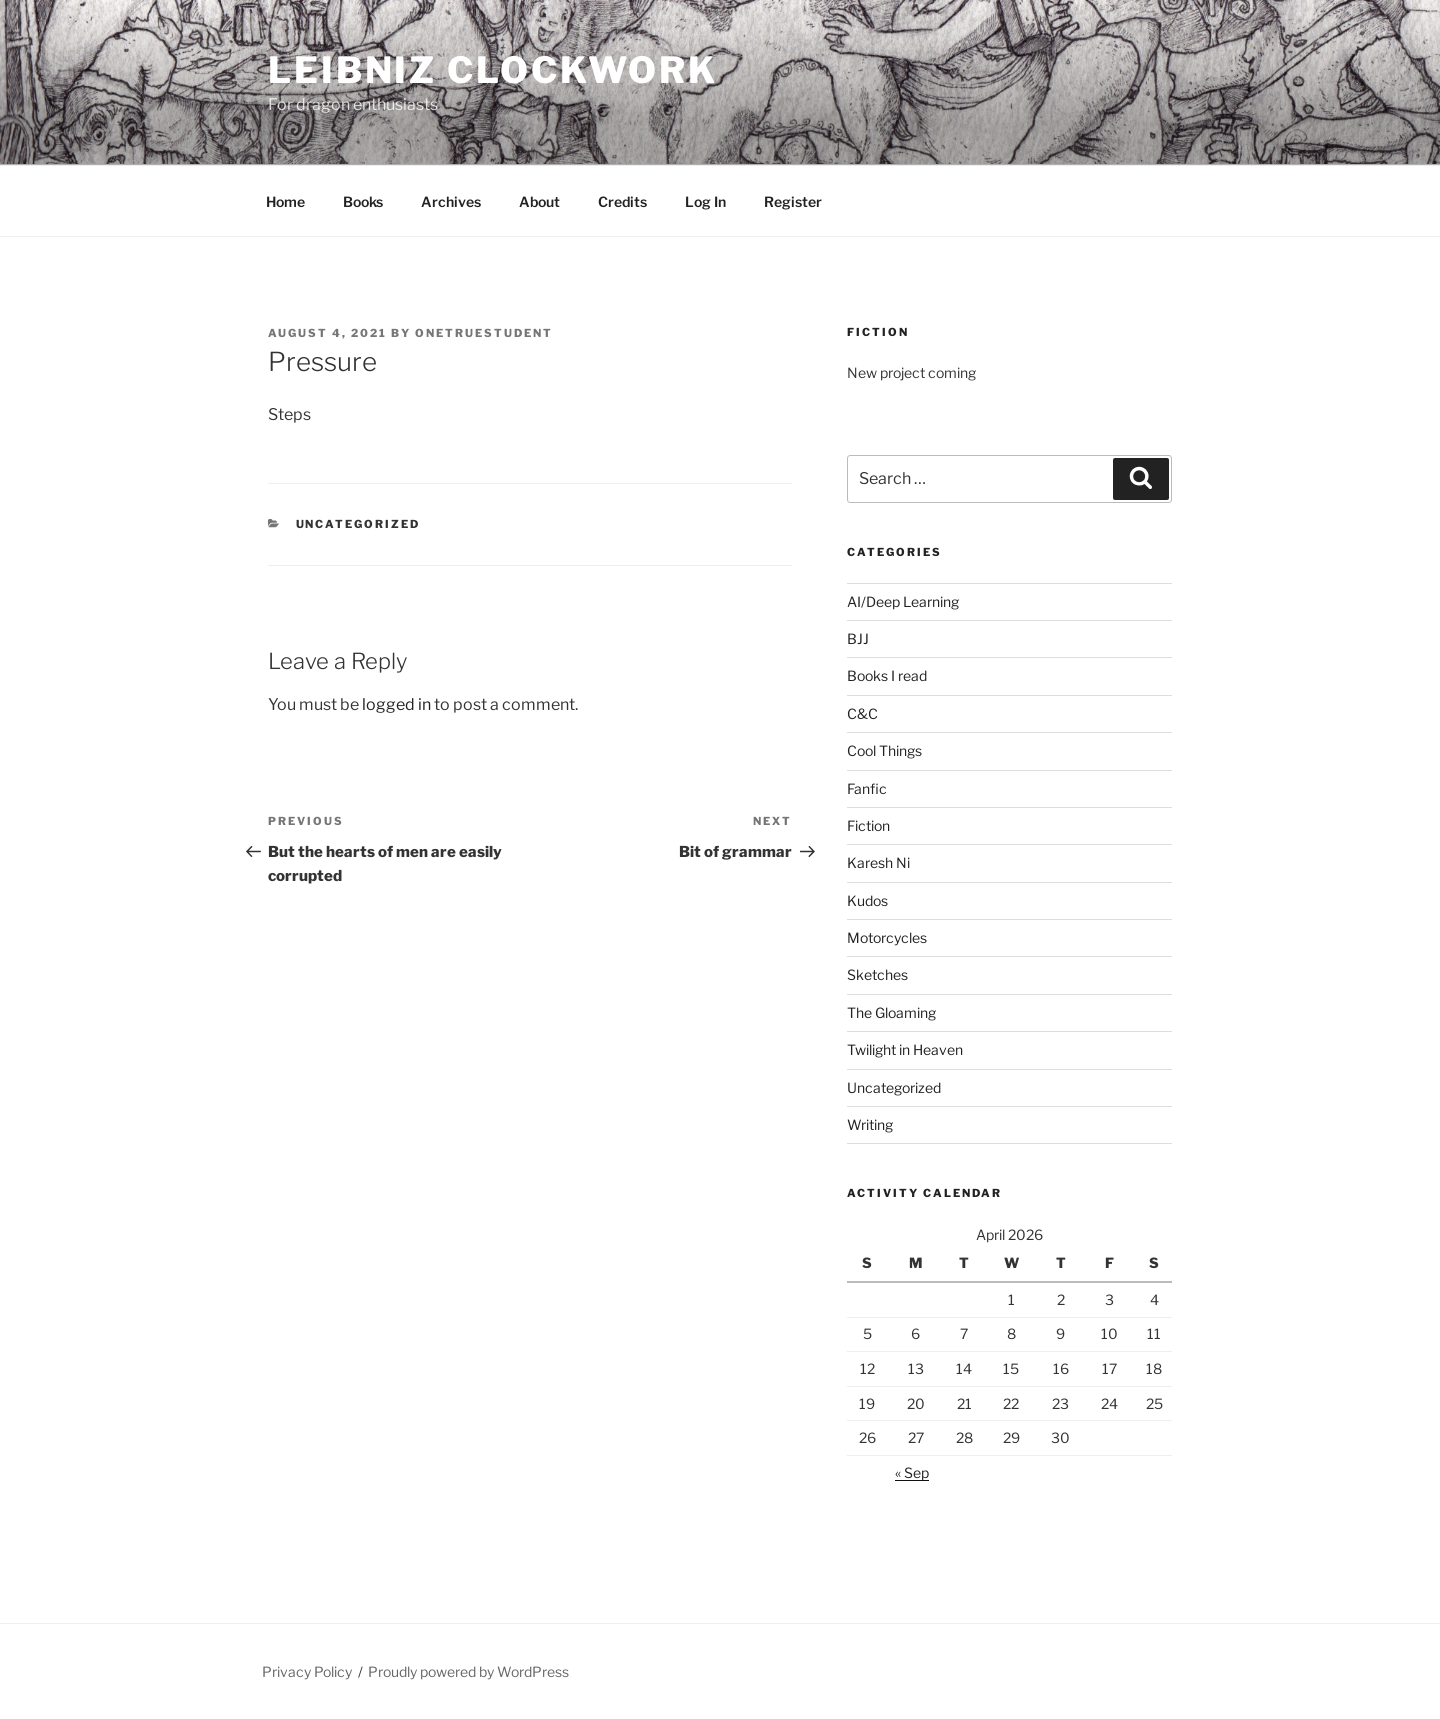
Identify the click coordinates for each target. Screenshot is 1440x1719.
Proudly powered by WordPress (468, 1671)
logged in (396, 704)
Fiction (868, 825)
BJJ (858, 638)
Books (363, 201)
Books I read (887, 675)
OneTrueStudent (484, 333)
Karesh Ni (878, 862)
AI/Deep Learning (903, 601)
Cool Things (884, 750)
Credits (622, 201)
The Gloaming (891, 1012)
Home (285, 201)
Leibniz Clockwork (493, 70)
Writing (870, 1124)
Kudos (867, 900)
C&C (862, 713)
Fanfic (867, 788)
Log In (705, 201)
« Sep (912, 1472)
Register (793, 201)
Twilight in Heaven (905, 1049)
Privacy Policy (307, 1671)
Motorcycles (887, 937)
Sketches (877, 974)
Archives (451, 201)
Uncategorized (358, 524)
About (539, 201)
